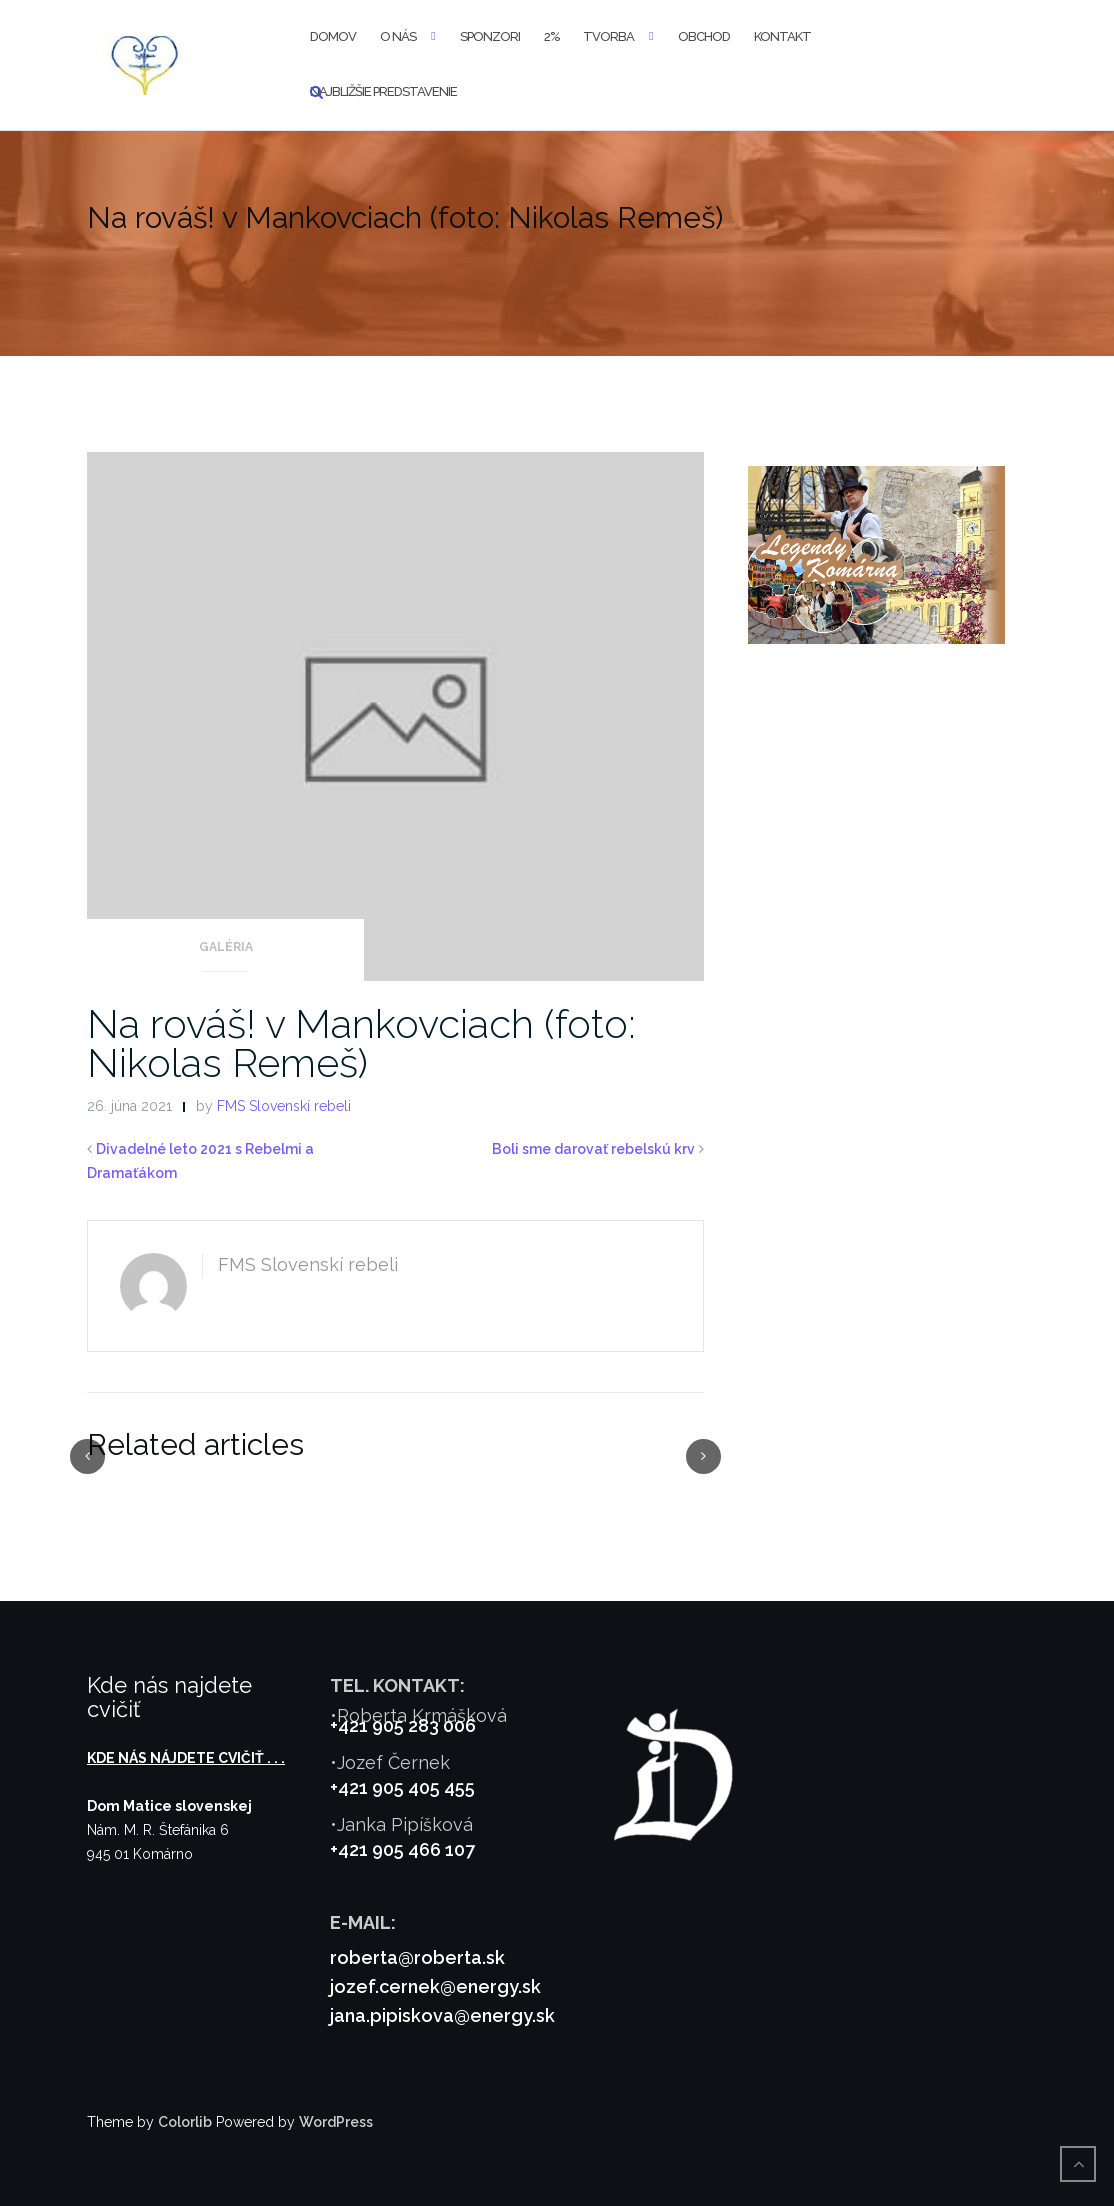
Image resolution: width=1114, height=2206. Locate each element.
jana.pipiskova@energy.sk (442, 2015)
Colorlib (185, 2122)
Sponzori (490, 36)
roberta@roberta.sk (417, 1957)
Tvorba (608, 36)
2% (551, 36)
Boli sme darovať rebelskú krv (593, 1149)
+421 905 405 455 (402, 1787)
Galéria (226, 947)
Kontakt (782, 36)
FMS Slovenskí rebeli (284, 1106)
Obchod (704, 36)
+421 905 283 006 (403, 1725)
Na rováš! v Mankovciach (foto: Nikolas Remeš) (361, 1043)
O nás (398, 36)
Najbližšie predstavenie (383, 91)
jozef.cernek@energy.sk (435, 1986)
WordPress (336, 2122)
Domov (333, 36)
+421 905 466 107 (402, 1849)
